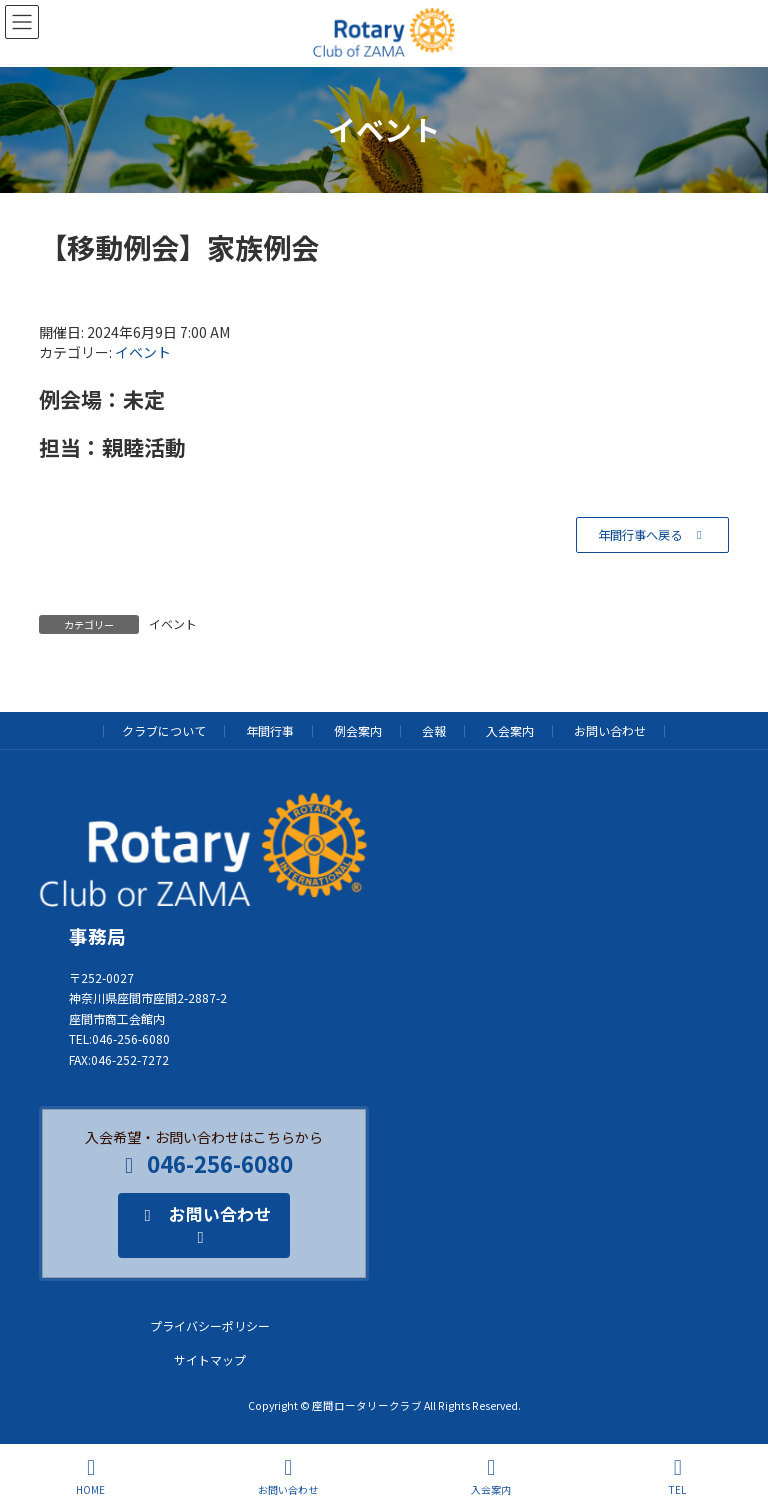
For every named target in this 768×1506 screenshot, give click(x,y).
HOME (90, 1476)
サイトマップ (210, 1359)
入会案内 (510, 730)
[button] (652, 534)
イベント (143, 352)
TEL (678, 1476)
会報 (434, 730)
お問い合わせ (610, 730)
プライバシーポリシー (210, 1325)
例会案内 (358, 730)
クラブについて (164, 730)
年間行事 (270, 730)
